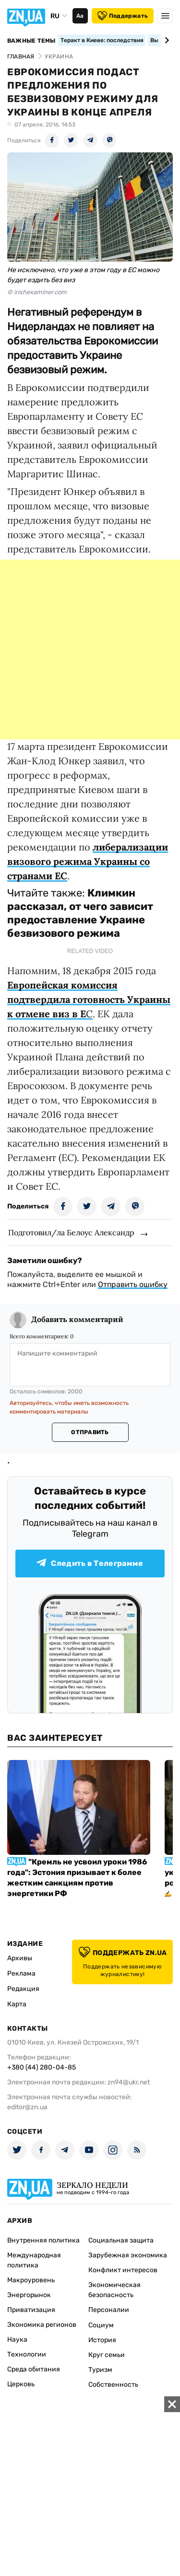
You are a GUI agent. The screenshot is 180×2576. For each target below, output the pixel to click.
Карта (16, 2004)
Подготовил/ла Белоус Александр (71, 1232)
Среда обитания (33, 2369)
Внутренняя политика (43, 2240)
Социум (101, 2325)
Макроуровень (31, 2280)
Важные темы (31, 40)
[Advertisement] (90, 649)
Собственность (113, 2384)
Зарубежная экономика (127, 2255)
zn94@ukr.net (129, 2082)
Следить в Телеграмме (89, 1563)
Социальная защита (121, 2240)
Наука (17, 2339)
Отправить (89, 1432)
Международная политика (34, 2260)
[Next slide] (165, 40)
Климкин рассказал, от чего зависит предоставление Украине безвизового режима (80, 913)
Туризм (100, 2370)
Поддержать (122, 16)
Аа (80, 15)
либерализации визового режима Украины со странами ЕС (87, 861)
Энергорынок (29, 2295)
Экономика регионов (41, 2325)
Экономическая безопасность (114, 2290)
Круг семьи (106, 2355)
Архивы (19, 1958)
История (102, 2340)
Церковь (21, 2384)
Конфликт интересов (122, 2270)
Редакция (23, 1989)
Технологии (26, 2354)
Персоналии (108, 2310)
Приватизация (31, 2310)
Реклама (21, 1973)
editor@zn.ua (27, 2107)
